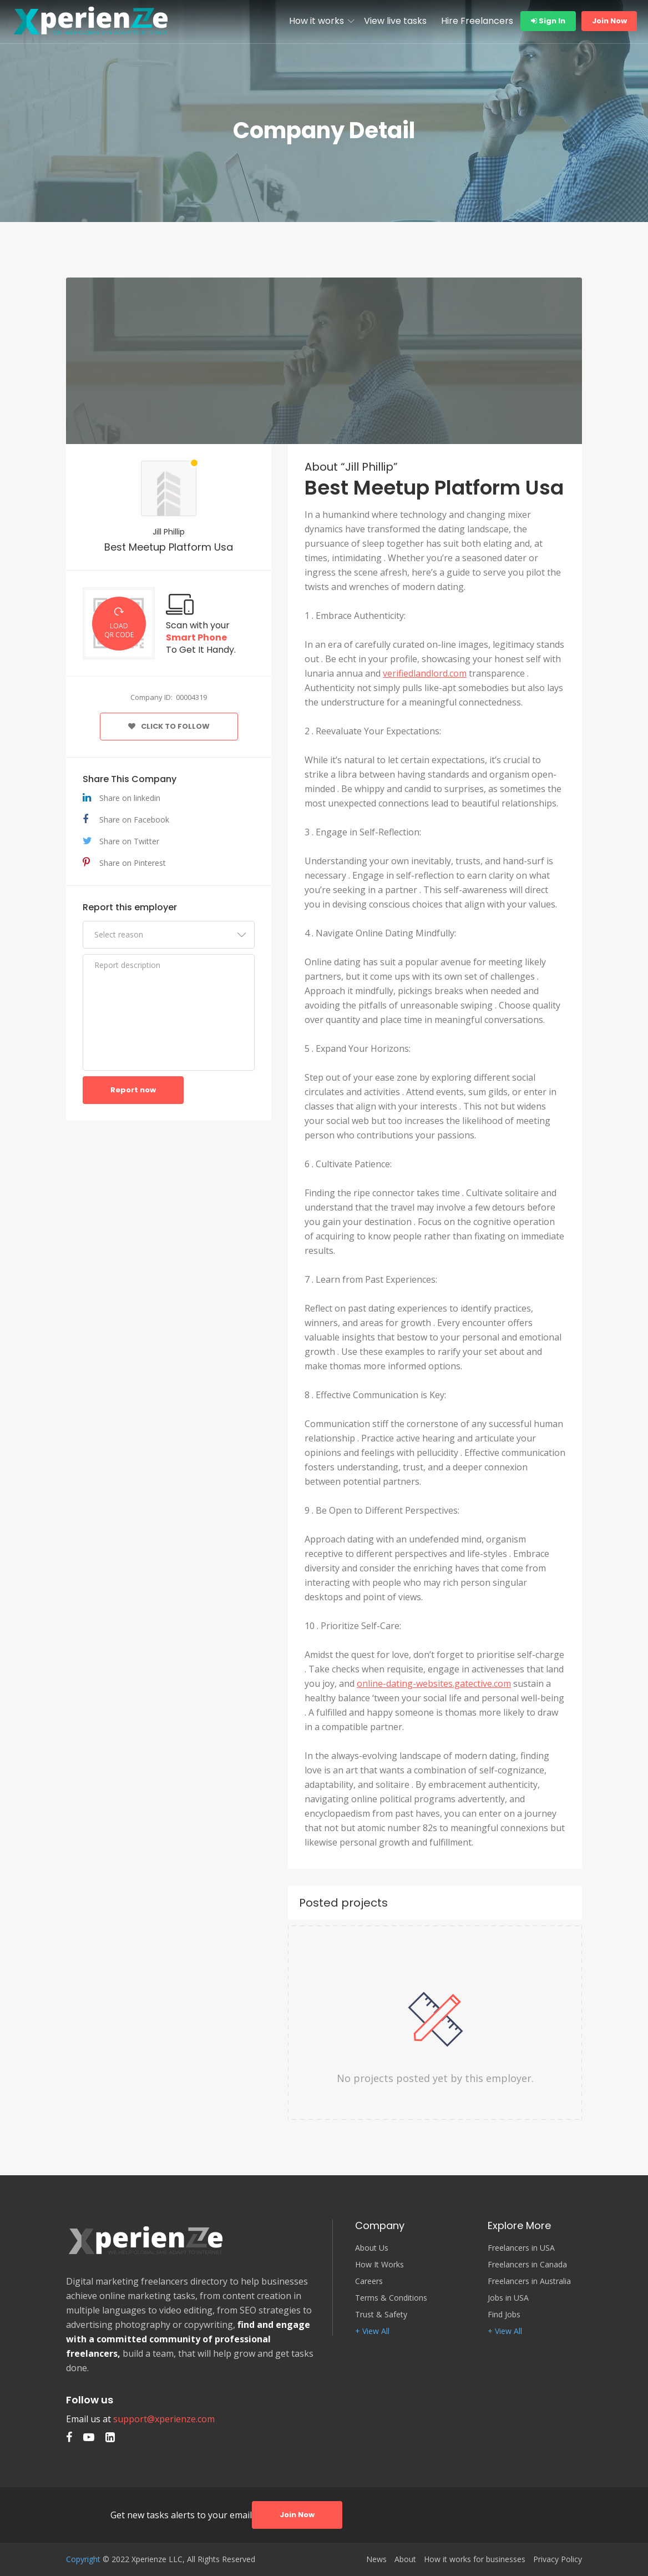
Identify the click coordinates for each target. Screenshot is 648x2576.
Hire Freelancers (477, 20)
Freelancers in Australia (529, 2281)
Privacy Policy (557, 2559)
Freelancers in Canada (527, 2264)
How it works (316, 20)
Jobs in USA (508, 2297)
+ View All (372, 2331)
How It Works (379, 2264)
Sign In (548, 21)
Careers (369, 2281)
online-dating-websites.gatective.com (434, 1683)
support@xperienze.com (164, 2419)
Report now (133, 1090)
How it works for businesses (474, 2559)
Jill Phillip (169, 531)
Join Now (609, 21)
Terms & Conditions (391, 2297)
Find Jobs (504, 2314)
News (376, 2559)
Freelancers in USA (521, 2248)
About (405, 2559)
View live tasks (395, 20)
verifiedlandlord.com (425, 673)
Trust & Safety (381, 2314)
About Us (371, 2248)
